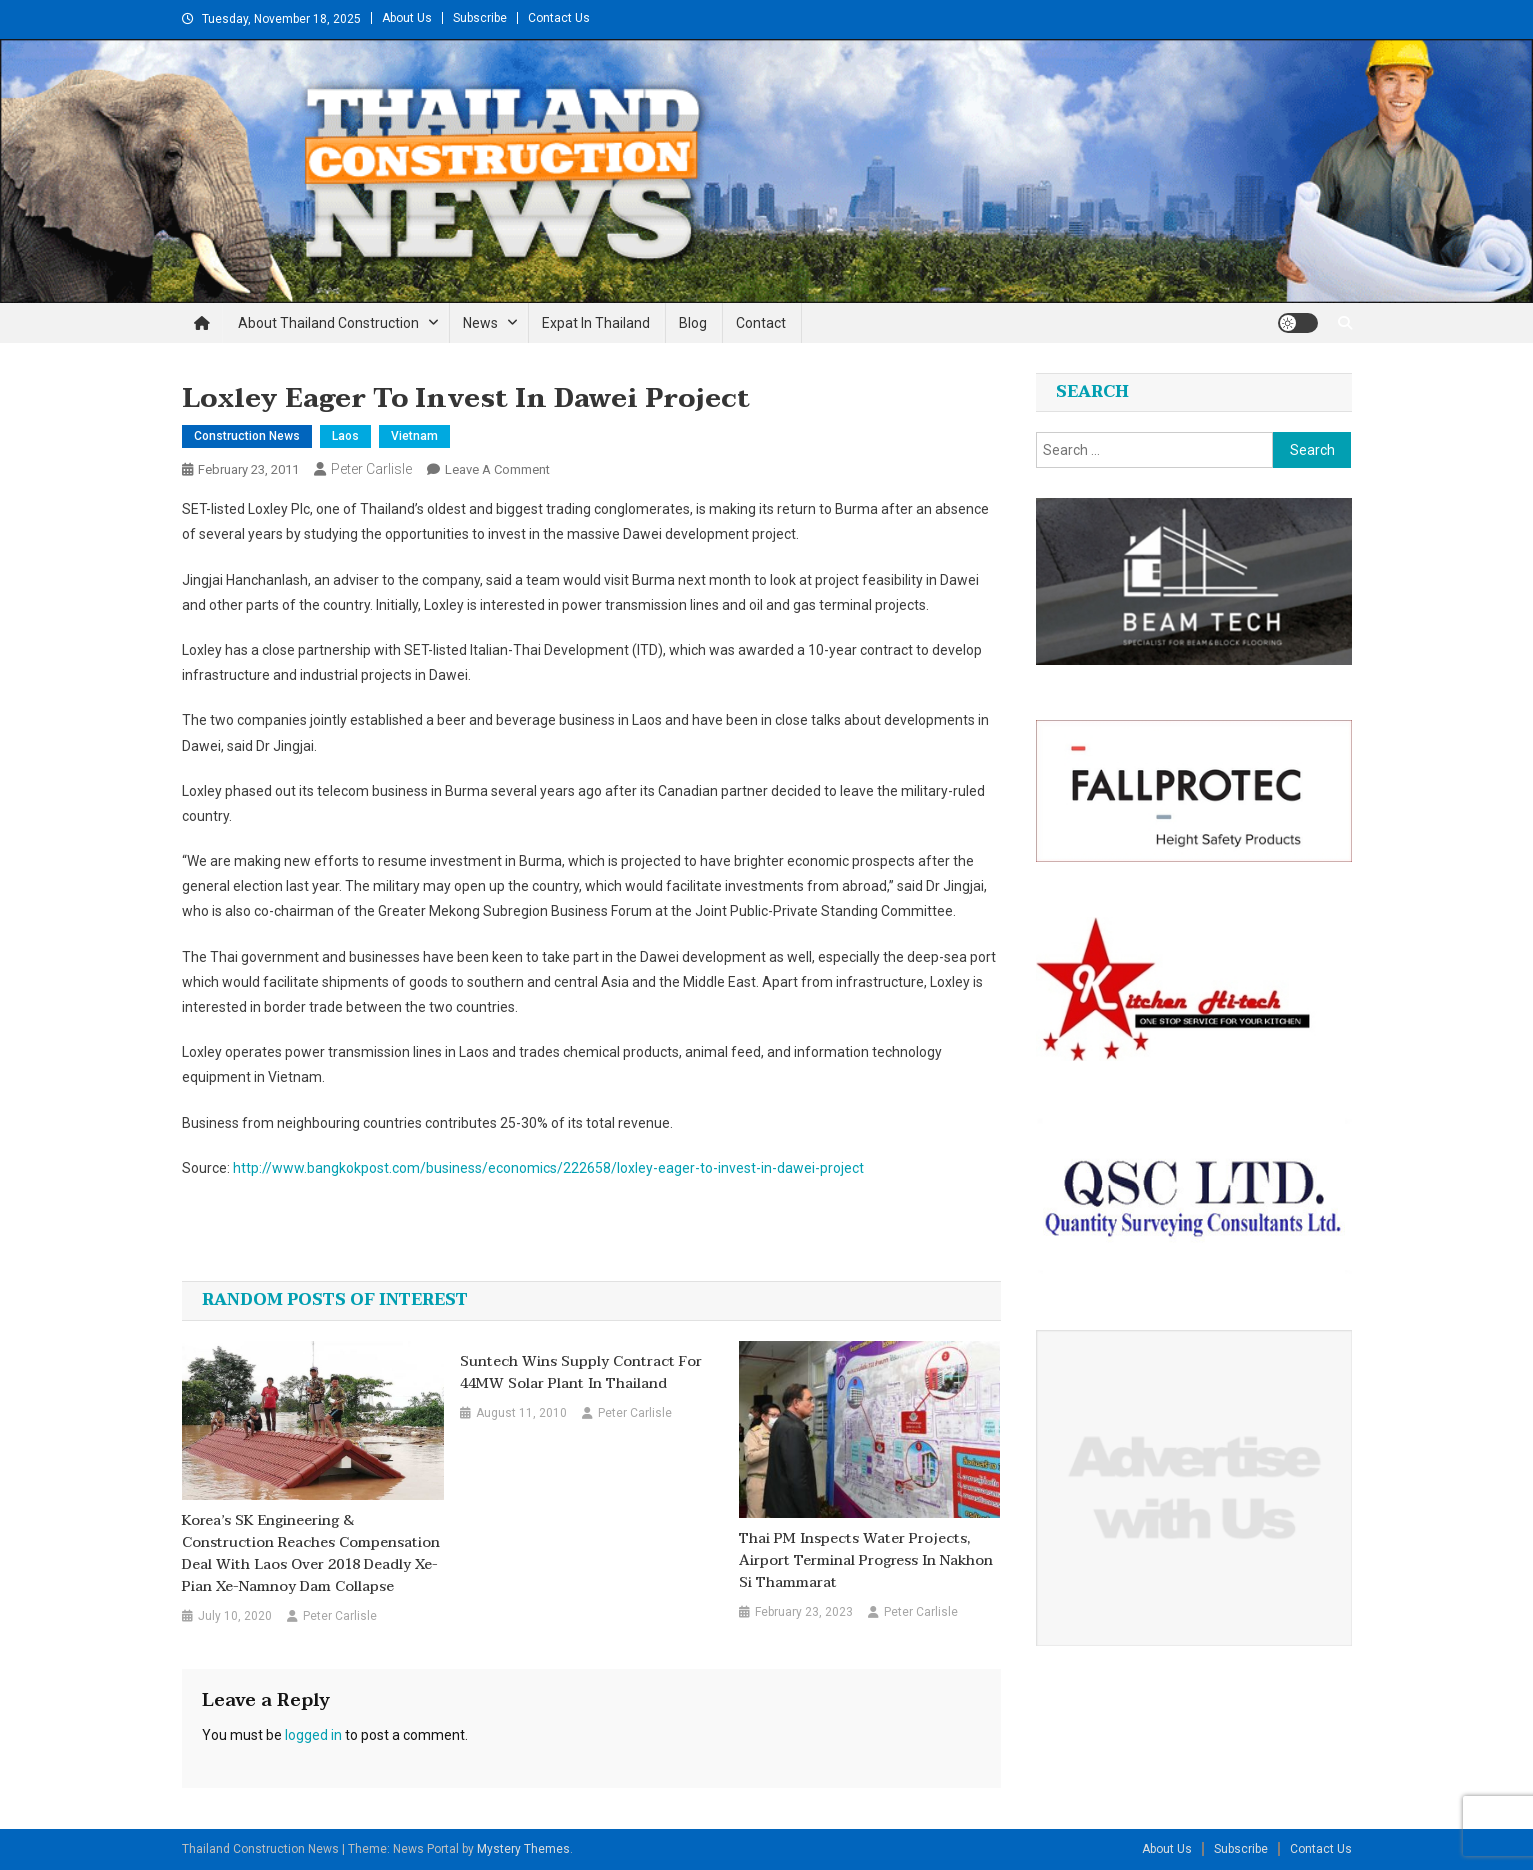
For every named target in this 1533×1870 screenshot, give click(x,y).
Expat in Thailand (596, 323)
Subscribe (480, 18)
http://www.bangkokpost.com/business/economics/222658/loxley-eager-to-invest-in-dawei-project (548, 1168)
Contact (761, 323)
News (480, 323)
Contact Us (559, 18)
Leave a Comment (497, 469)
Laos (345, 436)
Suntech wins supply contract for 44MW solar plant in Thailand (581, 1373)
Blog (693, 323)
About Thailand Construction (328, 323)
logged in (313, 1735)
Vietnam (414, 436)
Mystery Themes (523, 1849)
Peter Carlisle (371, 469)
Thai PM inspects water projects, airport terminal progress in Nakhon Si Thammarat (866, 1561)
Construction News (247, 436)
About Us (407, 18)
